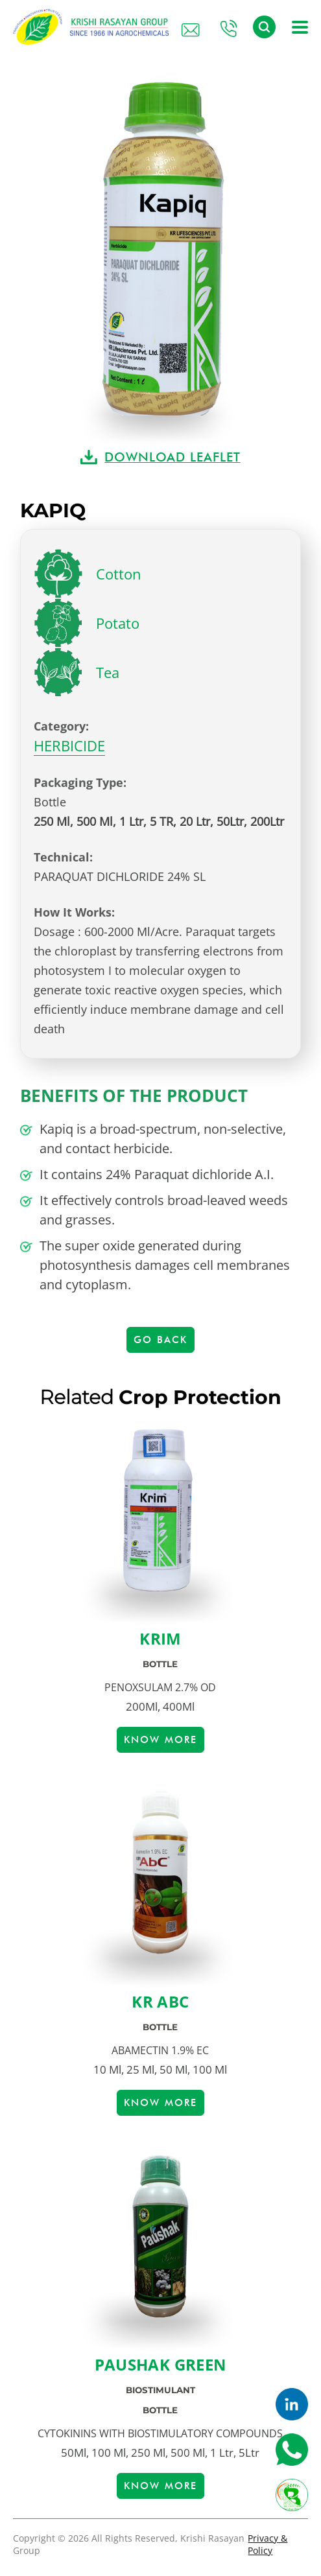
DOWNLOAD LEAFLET (172, 457)
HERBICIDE (69, 745)
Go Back (160, 1340)
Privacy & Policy (267, 2544)
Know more (160, 1740)
